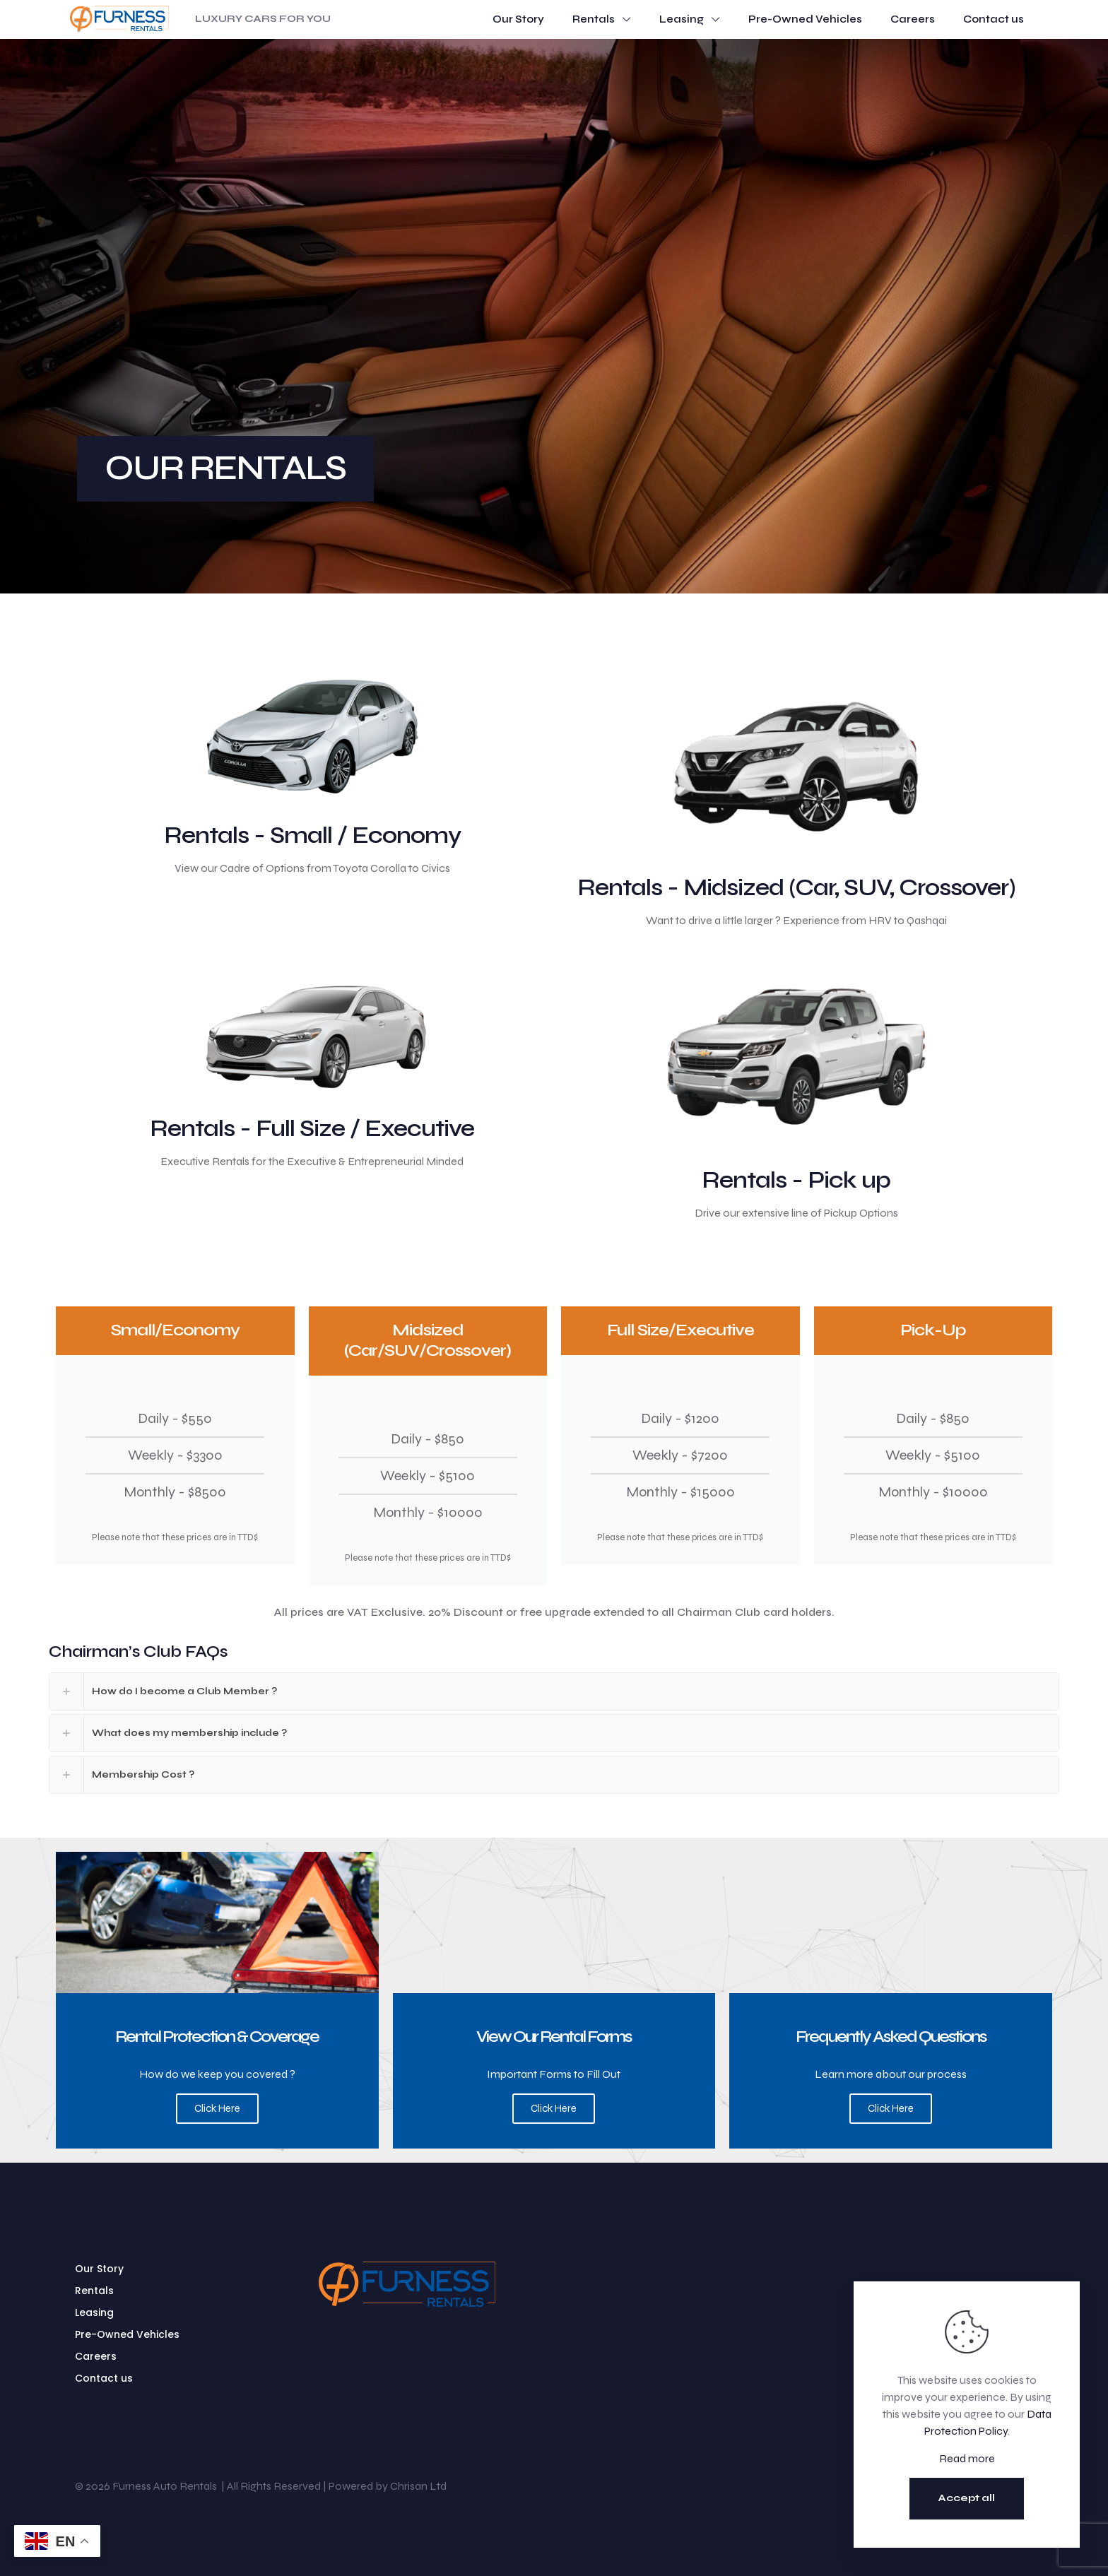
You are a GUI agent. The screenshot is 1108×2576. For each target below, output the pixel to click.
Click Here (217, 2108)
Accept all (966, 2498)
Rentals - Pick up (796, 1180)
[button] (554, 1691)
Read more (967, 2458)
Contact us (104, 2378)
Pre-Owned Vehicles (127, 2334)
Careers (96, 2356)
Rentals (94, 2290)
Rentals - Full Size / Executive (312, 1128)
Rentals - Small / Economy (312, 835)
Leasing (94, 2312)
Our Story (99, 2269)
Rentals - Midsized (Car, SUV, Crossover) (796, 887)
